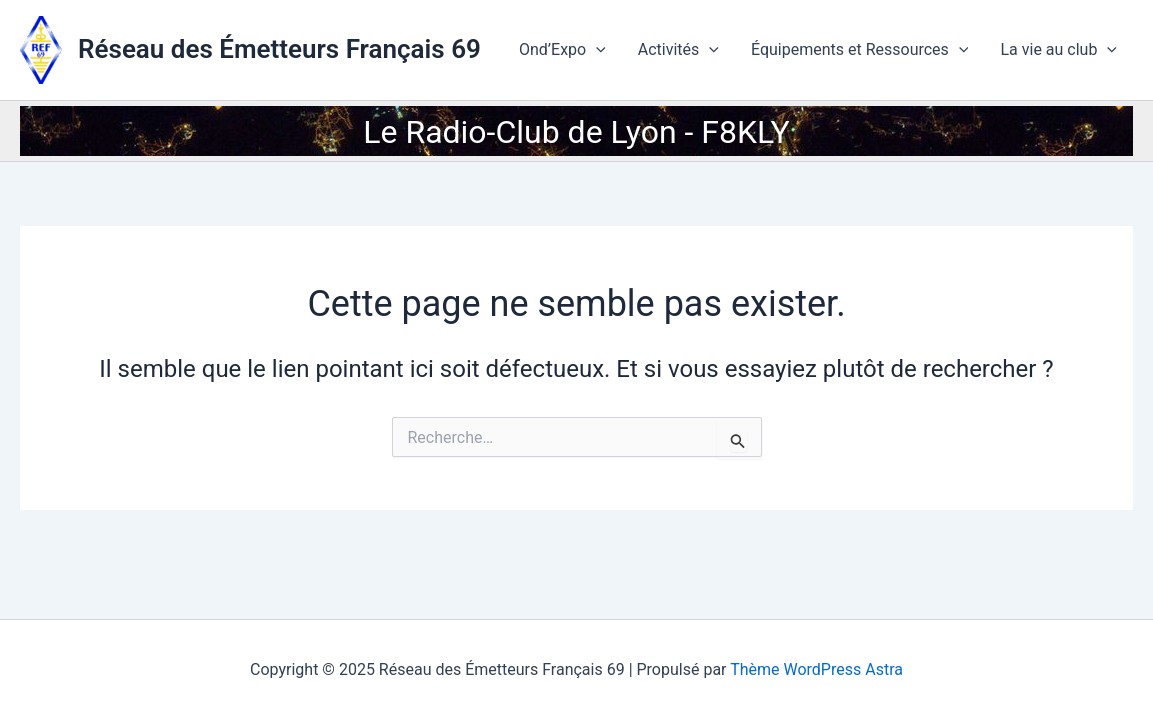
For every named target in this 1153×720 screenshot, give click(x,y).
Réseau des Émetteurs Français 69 (279, 49)
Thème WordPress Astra (816, 669)
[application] (596, 50)
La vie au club (1058, 50)
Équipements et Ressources (860, 50)
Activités (678, 50)
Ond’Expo (562, 50)
